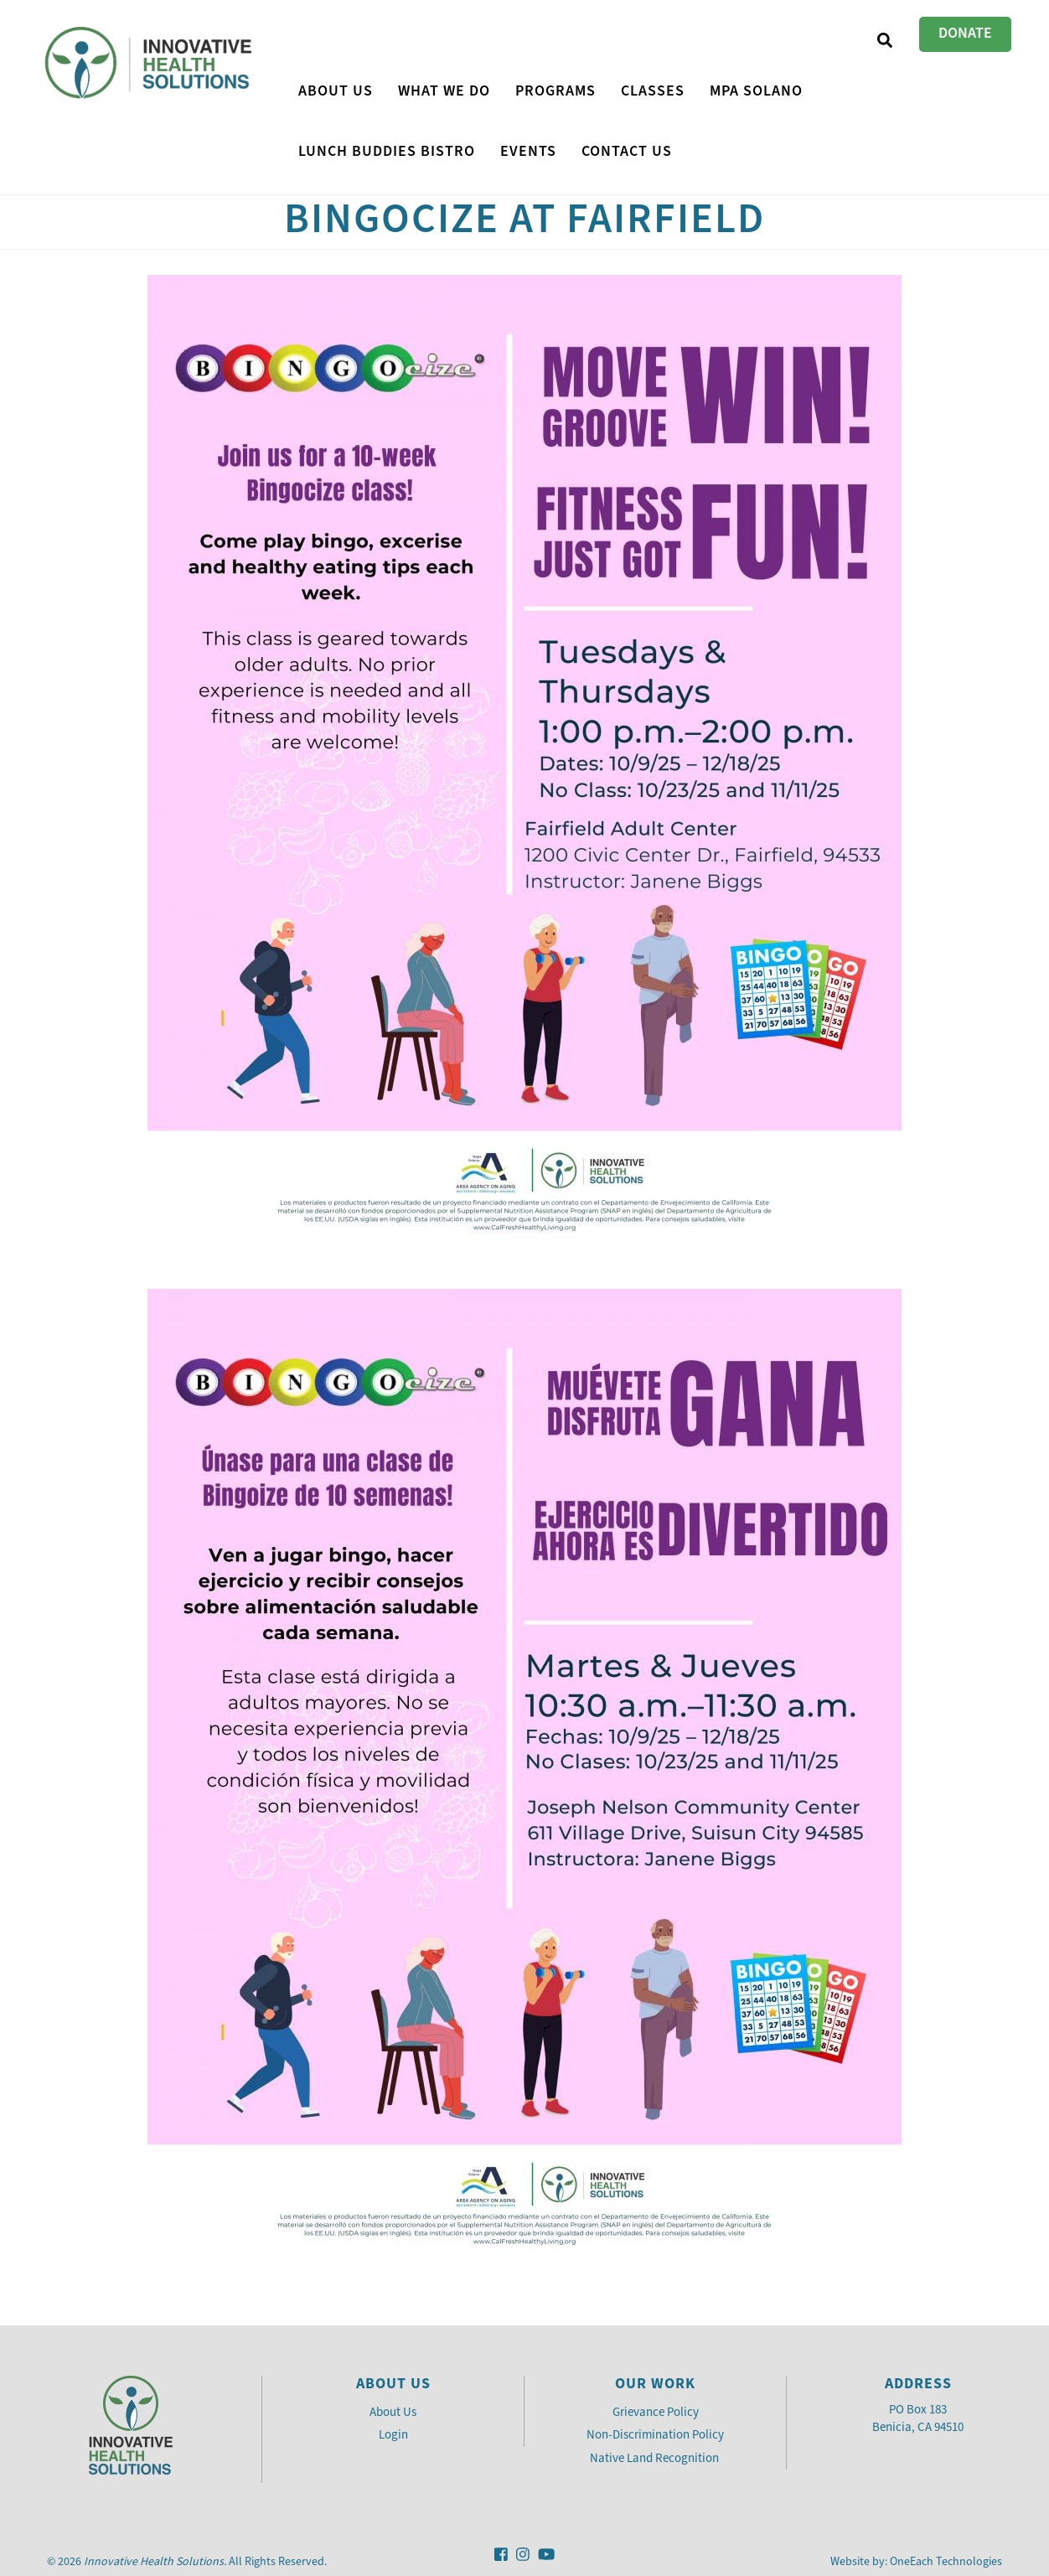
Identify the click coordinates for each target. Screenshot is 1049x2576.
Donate (965, 33)
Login (393, 2434)
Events (528, 151)
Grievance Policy (655, 2411)
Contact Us (626, 151)
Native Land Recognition (655, 2457)
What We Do (444, 90)
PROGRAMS (555, 90)
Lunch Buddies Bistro (386, 151)
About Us (335, 90)
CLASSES (653, 90)
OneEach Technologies (946, 2561)
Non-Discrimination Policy (655, 2434)
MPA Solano (756, 90)
